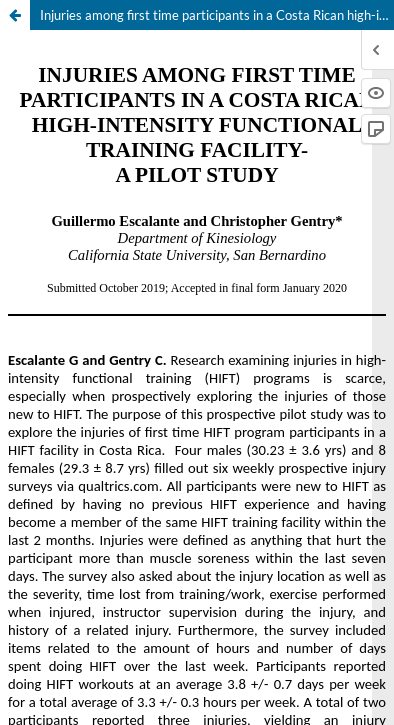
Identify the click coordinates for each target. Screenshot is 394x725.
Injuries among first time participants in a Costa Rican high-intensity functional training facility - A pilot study (217, 15)
